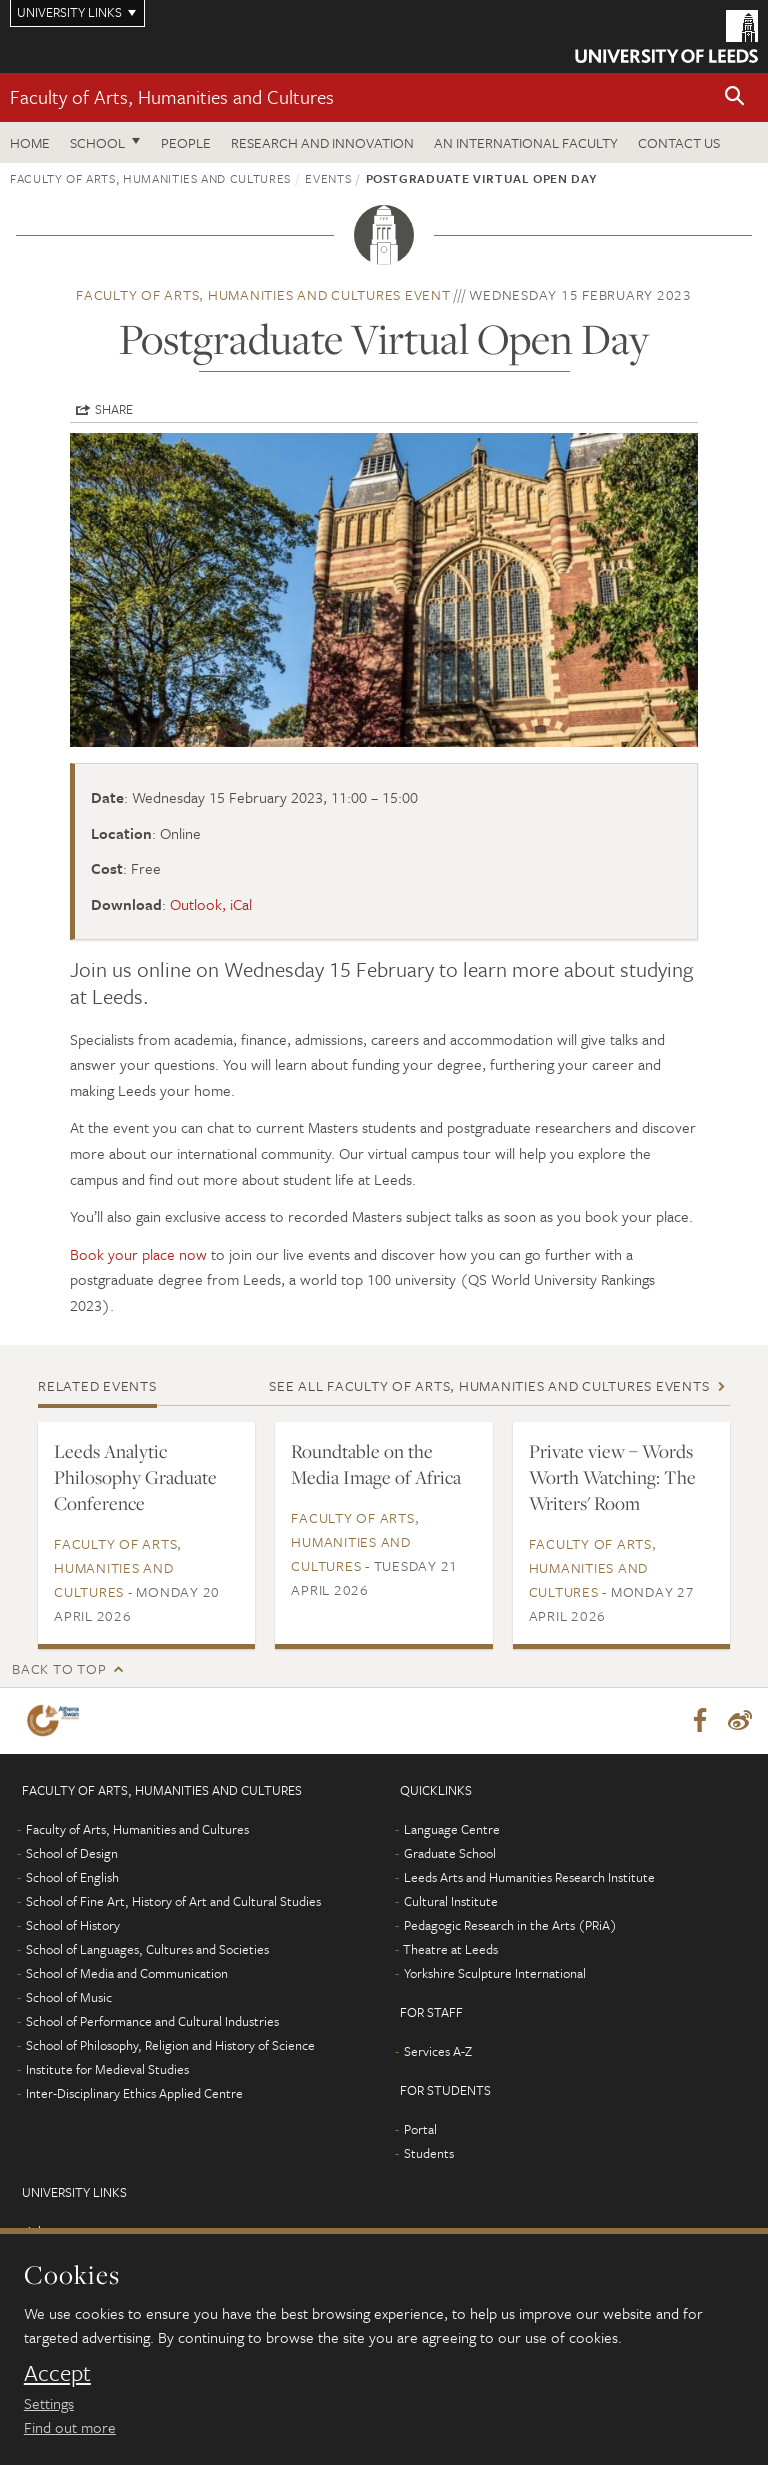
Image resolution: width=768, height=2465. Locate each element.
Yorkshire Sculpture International (495, 1973)
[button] (735, 97)
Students (429, 2153)
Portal (420, 2129)
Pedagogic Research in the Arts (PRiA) (510, 1925)
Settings (49, 2403)
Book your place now (138, 1254)
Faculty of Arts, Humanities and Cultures (172, 96)
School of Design (72, 1853)
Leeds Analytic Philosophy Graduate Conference (135, 1477)
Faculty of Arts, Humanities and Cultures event (263, 294)
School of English (72, 1877)
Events (328, 178)
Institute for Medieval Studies (107, 2069)
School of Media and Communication (127, 1973)
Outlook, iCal (211, 904)
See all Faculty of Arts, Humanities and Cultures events (489, 1385)
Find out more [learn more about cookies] (70, 2427)
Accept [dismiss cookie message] (57, 2373)
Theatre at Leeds (450, 1949)
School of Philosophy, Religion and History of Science (170, 2045)
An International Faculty (526, 142)
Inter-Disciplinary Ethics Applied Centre (134, 2093)
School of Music (69, 1997)
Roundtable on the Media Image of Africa (376, 1464)
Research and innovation (322, 142)
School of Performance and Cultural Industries (152, 2021)
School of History (73, 1925)
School (97, 142)
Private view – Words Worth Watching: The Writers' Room (612, 1477)
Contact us (679, 142)
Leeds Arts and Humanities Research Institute (529, 1877)
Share (114, 409)
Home (30, 142)
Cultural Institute (451, 1901)
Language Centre (452, 1829)
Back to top (59, 1668)
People (186, 142)
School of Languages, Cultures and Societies (147, 1949)
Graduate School (450, 1853)
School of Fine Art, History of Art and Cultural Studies (173, 1901)
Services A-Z (438, 2051)
